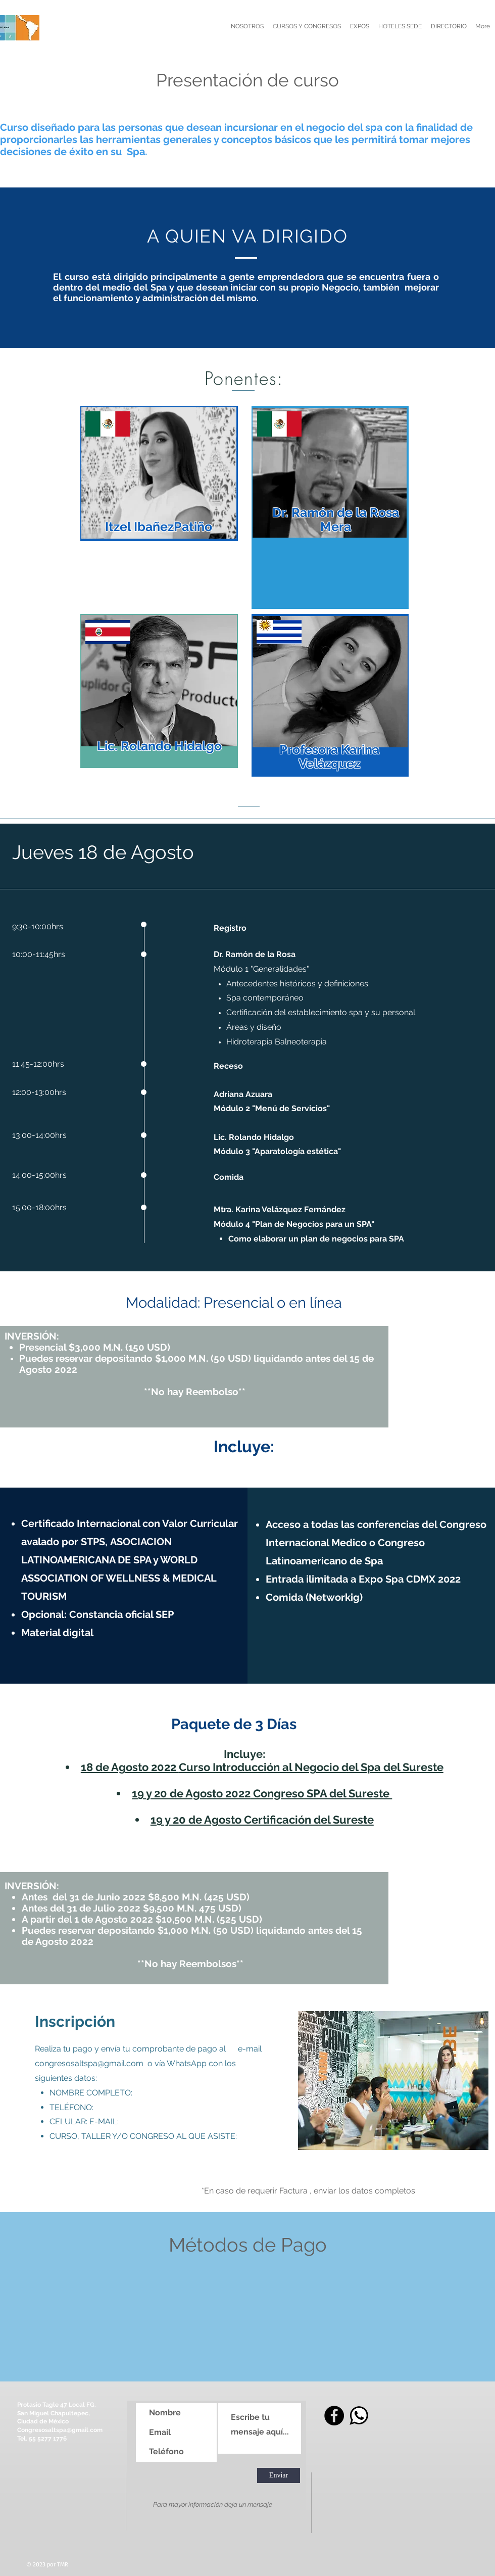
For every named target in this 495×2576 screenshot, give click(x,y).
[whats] (359, 2415)
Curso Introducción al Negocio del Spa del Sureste (311, 1767)
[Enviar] (278, 2475)
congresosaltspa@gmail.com (89, 2063)
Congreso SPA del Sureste (321, 1793)
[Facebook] (334, 2415)
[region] (159, 473)
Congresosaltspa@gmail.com (60, 2430)
